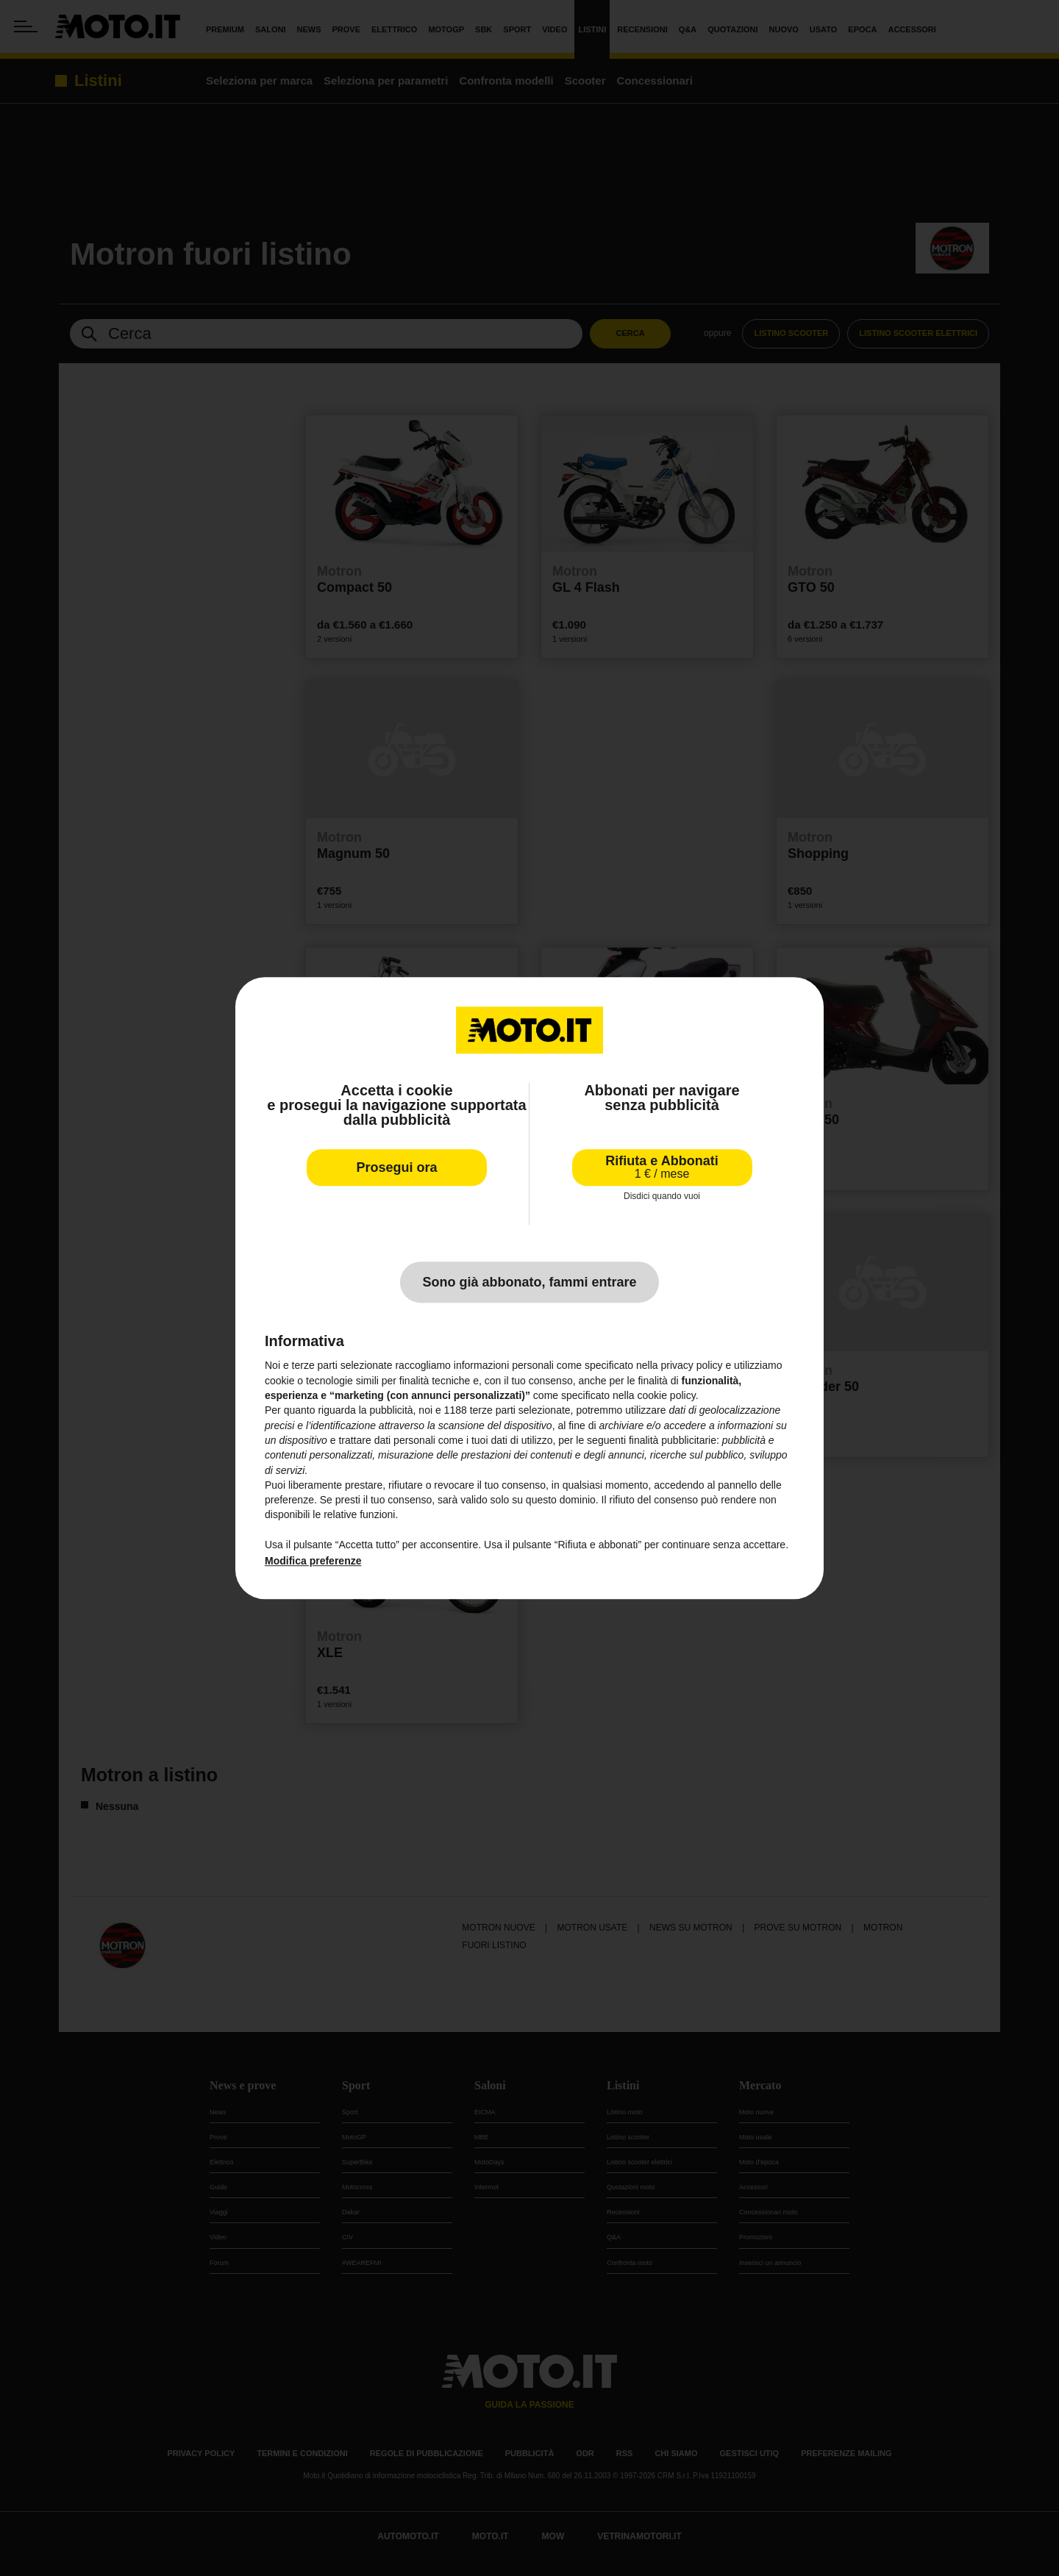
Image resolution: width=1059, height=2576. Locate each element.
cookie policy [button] (667, 1395)
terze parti (493, 1411)
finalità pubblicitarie (672, 1440)
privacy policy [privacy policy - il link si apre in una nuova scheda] (692, 1366)
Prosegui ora (396, 1167)
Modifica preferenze (313, 1561)
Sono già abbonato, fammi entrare (529, 1283)
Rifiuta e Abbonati (661, 1167)
